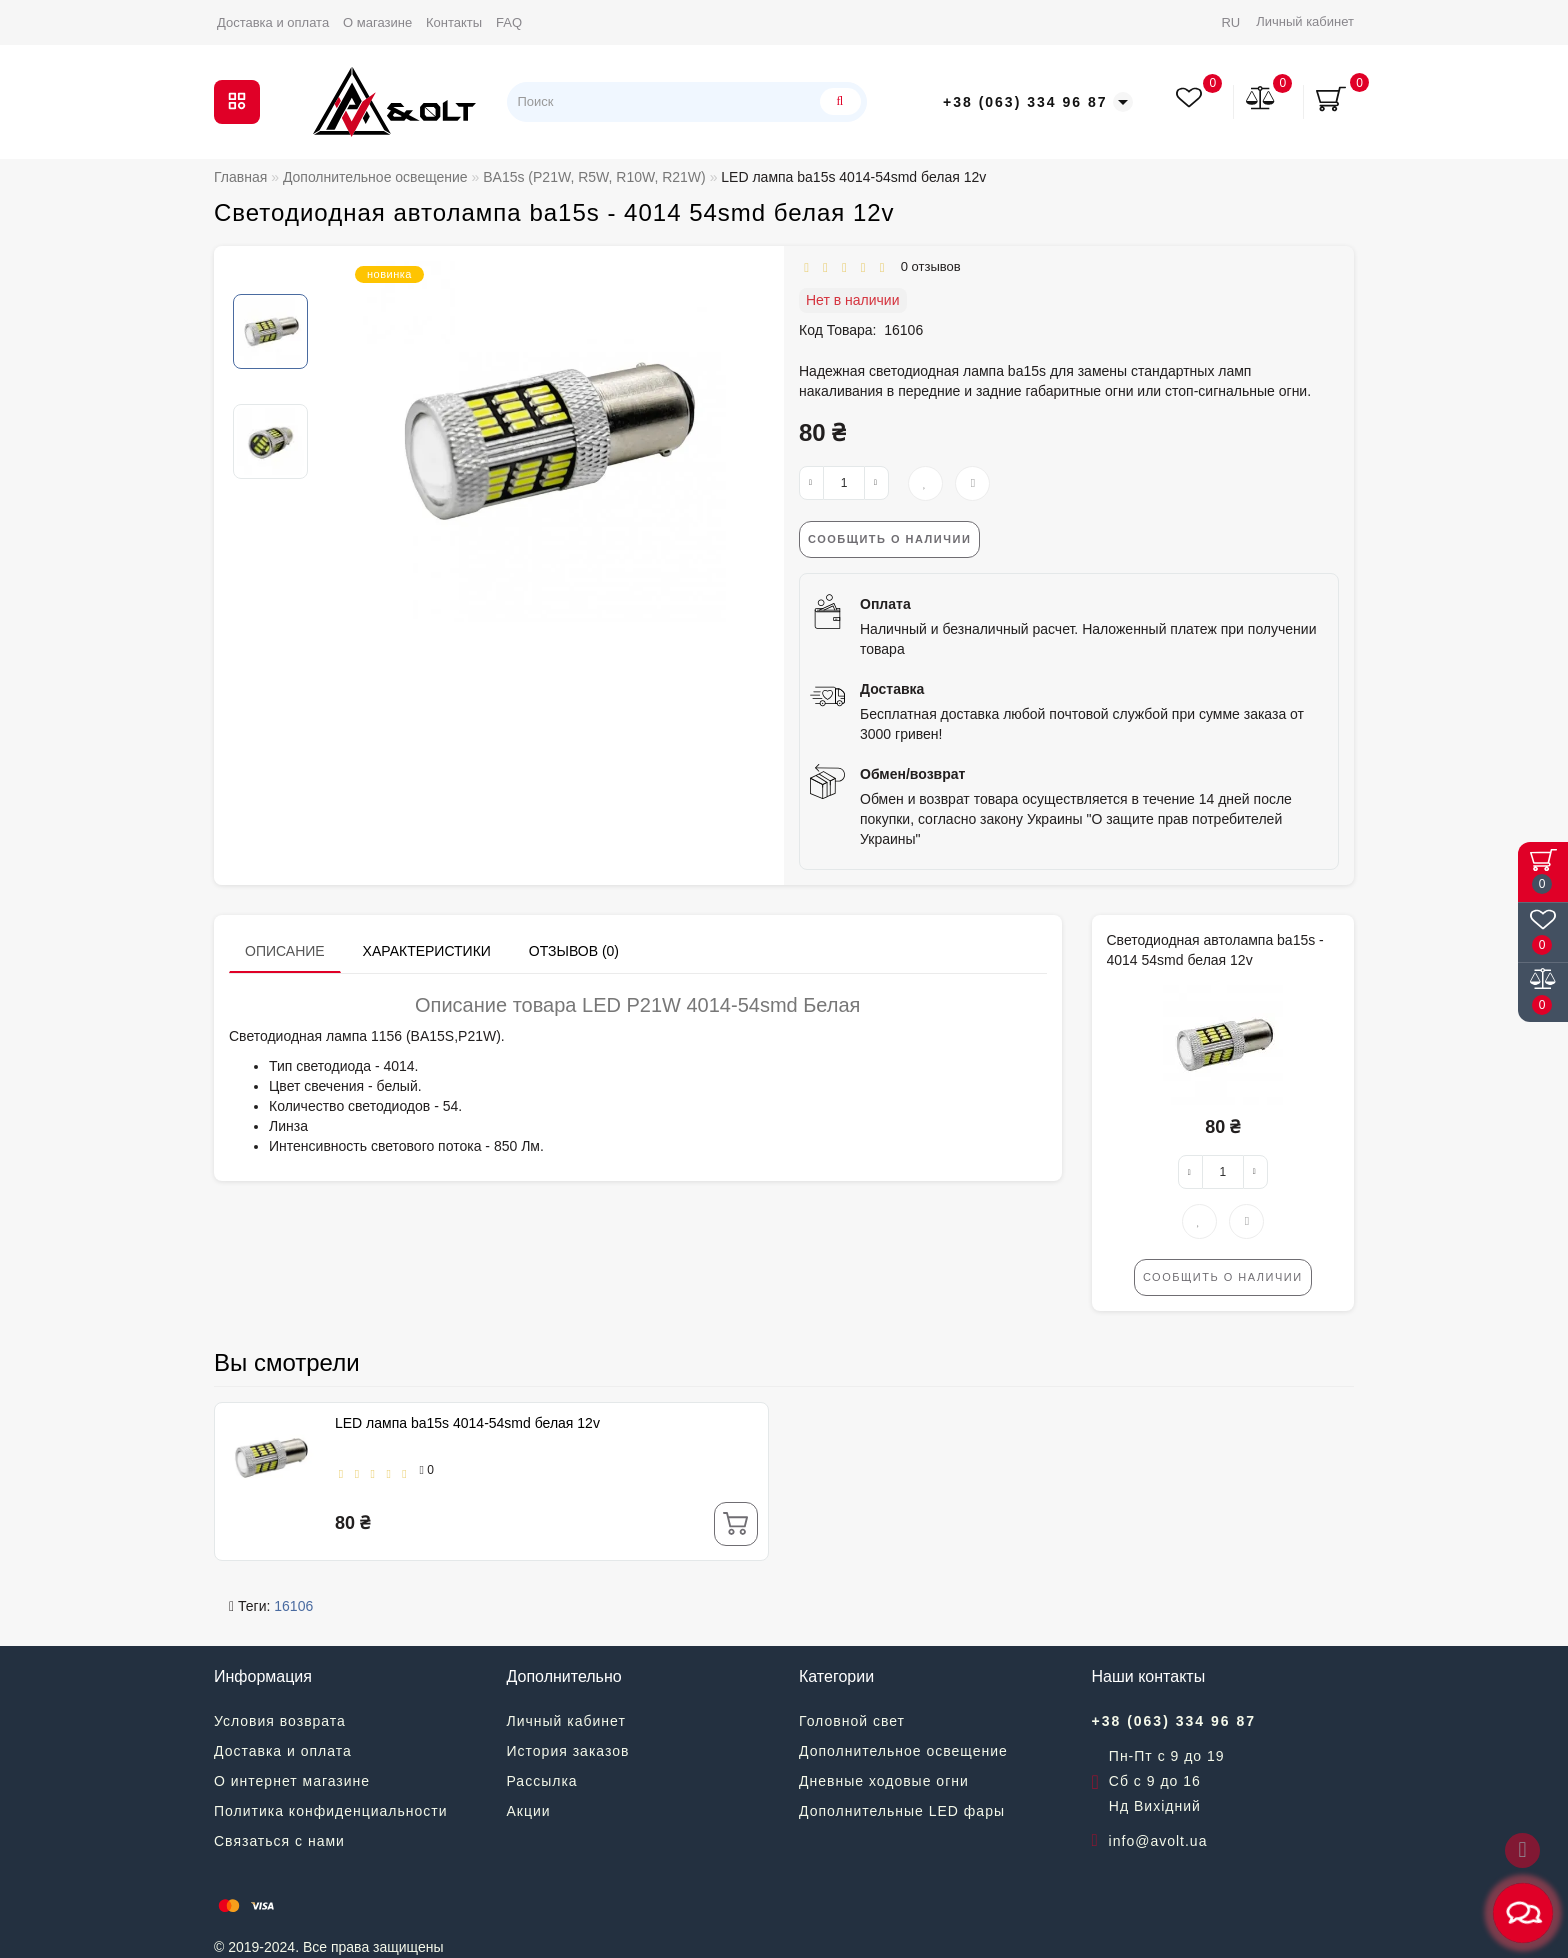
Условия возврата (280, 1721)
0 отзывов (926, 266)
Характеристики (427, 951)
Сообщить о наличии (889, 539)
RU (1230, 22)
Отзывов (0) (574, 951)
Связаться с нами (279, 1841)
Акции (529, 1811)
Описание (285, 951)
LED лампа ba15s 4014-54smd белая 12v (467, 1423)
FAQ (509, 22)
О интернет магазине (292, 1781)
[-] (811, 483)
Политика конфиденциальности (331, 1811)
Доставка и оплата (273, 22)
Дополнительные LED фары (902, 1811)
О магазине (377, 22)
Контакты (454, 22)
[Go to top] (1522, 1850)
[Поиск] (837, 101)
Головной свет (852, 1721)
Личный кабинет (1305, 21)
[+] (876, 483)
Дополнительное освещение (903, 1751)
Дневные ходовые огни (884, 1781)
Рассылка (542, 1781)
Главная (240, 177)
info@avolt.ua (1158, 1841)
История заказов (568, 1751)
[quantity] (844, 483)
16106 (293, 1606)
